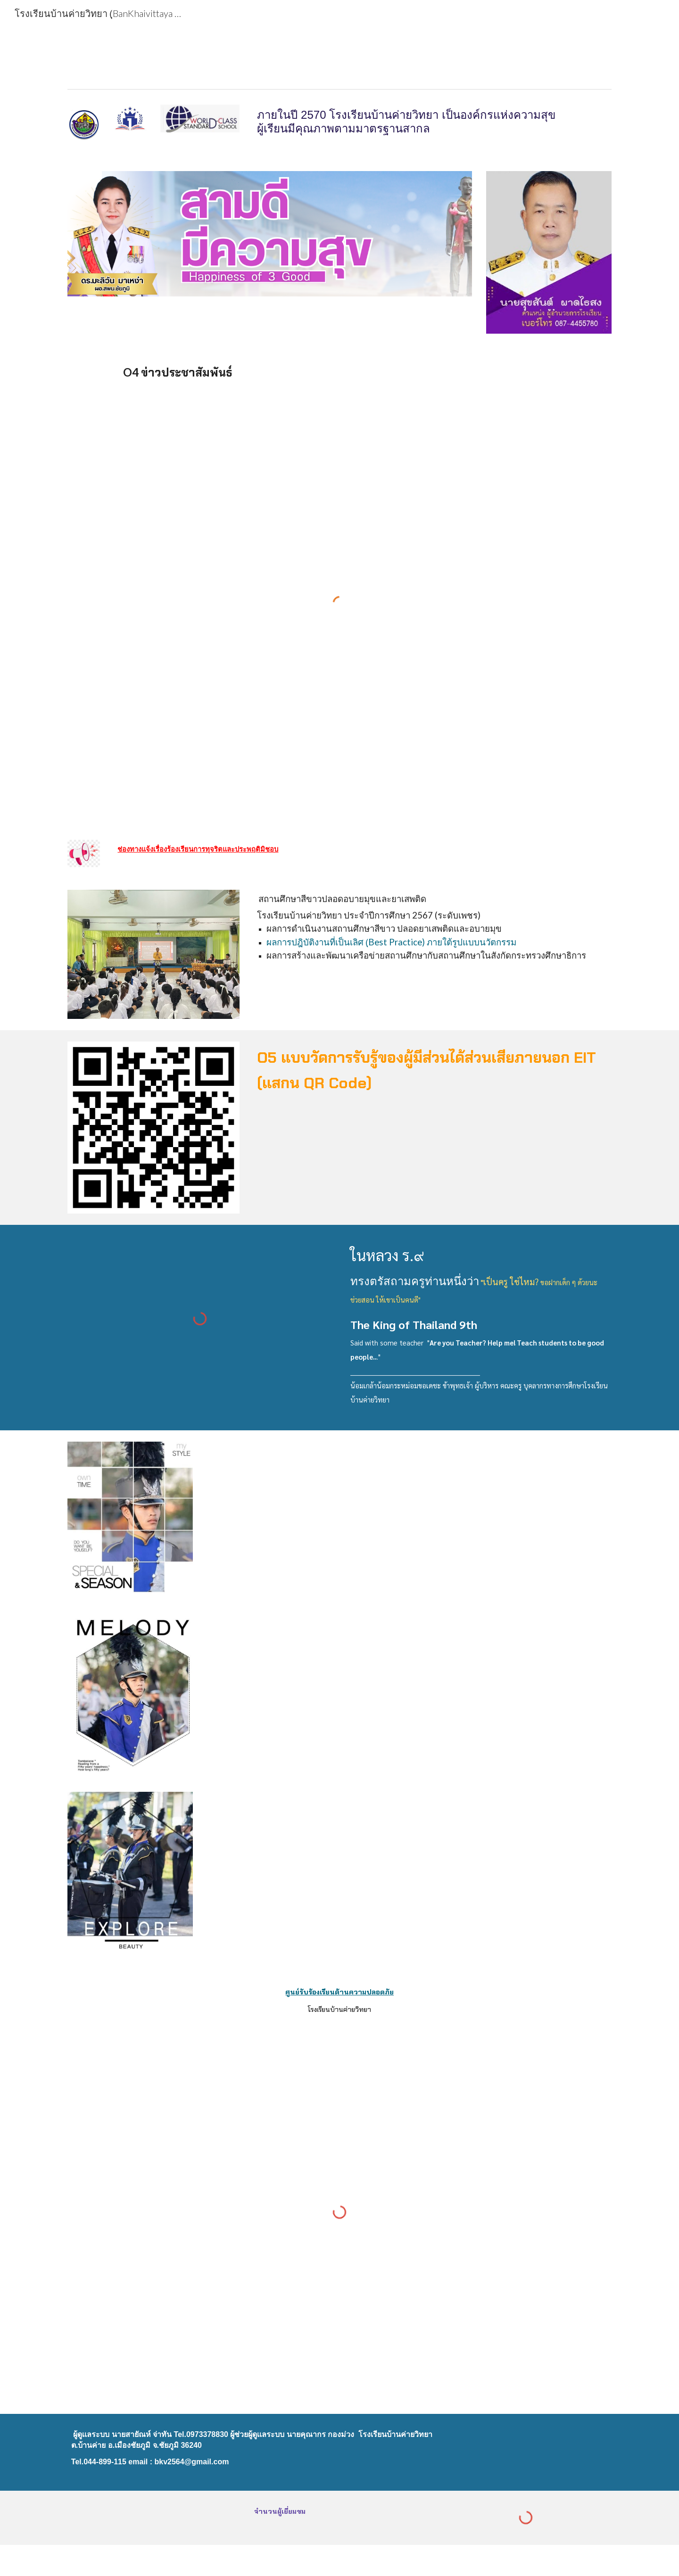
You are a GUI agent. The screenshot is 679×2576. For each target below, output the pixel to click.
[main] (432, 122)
